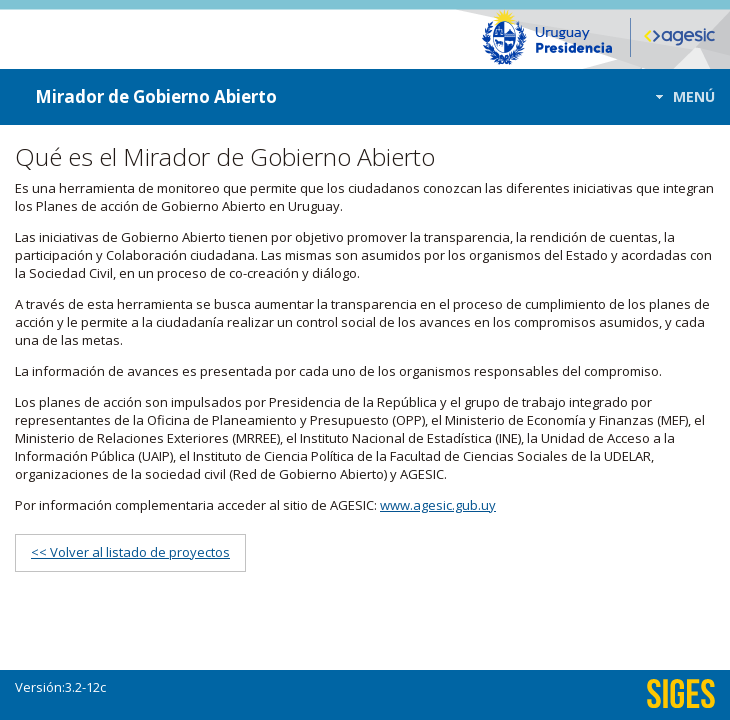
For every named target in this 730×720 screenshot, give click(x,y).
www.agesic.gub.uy (438, 505)
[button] (679, 96)
